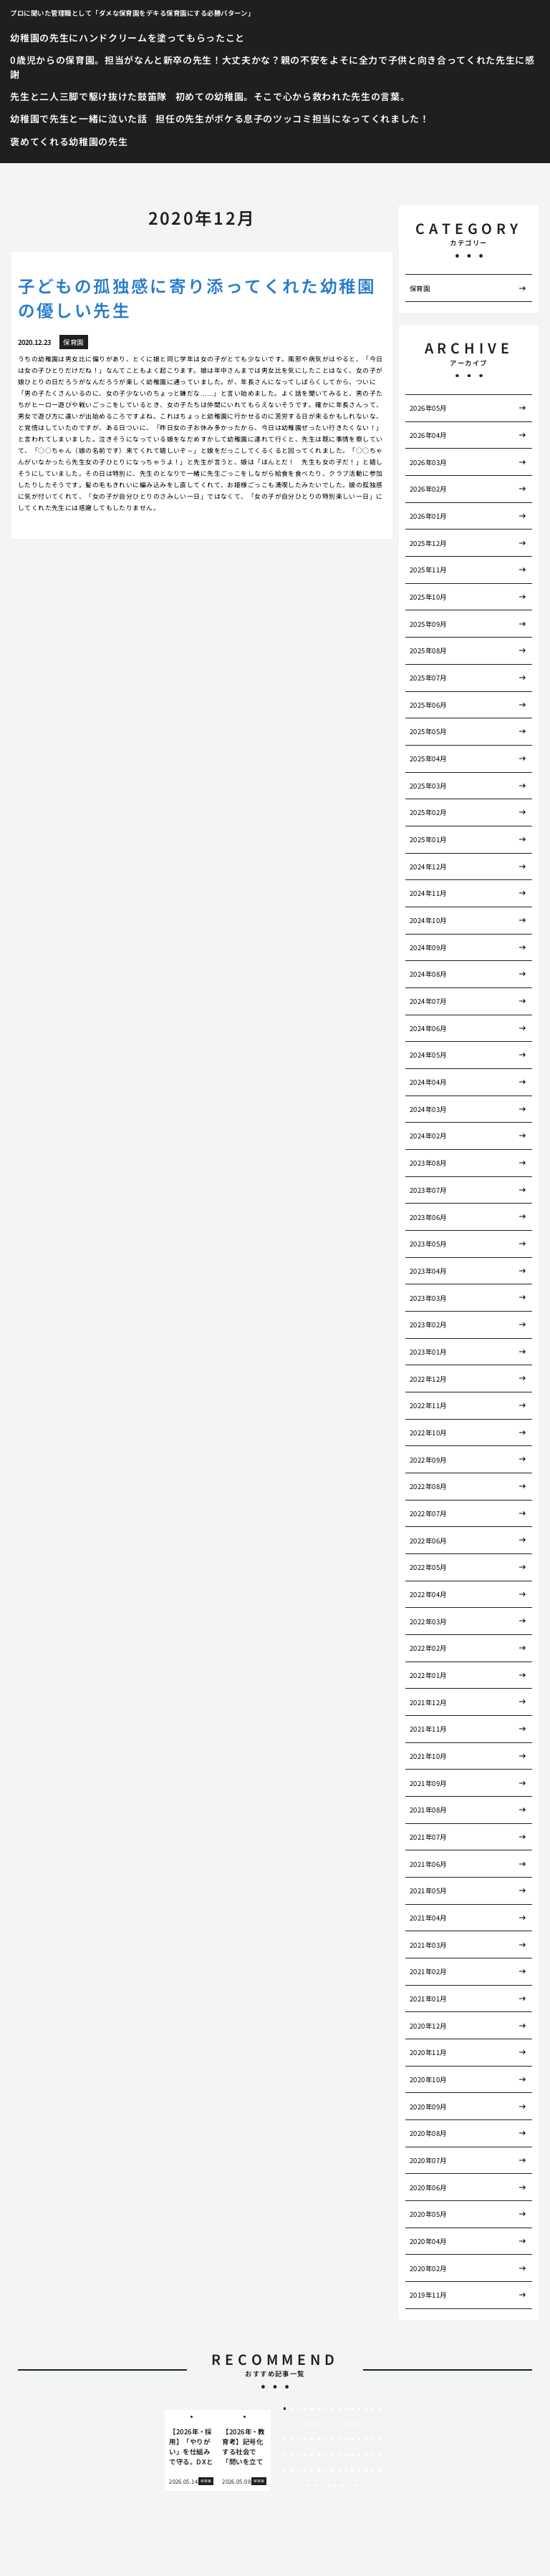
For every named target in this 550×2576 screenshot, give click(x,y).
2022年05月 (428, 1567)
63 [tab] (298, 2470)
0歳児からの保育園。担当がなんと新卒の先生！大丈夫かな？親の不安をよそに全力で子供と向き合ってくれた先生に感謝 (272, 67)
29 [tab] (373, 2424)
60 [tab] (379, 2455)
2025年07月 (428, 678)
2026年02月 (428, 489)
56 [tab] (352, 2455)
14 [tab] (373, 2408)
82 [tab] (342, 2485)
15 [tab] (379, 2408)
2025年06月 (428, 705)
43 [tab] (366, 2439)
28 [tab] (366, 2424)
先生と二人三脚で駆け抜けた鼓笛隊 (88, 96)
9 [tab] (339, 2408)
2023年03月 (428, 1298)
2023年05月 (428, 1244)
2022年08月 (428, 1486)
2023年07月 (428, 1190)
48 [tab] (298, 2455)
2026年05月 (428, 408)
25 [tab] (345, 2424)
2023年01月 (428, 1352)
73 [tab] (366, 2470)
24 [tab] (339, 2424)
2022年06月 (428, 1541)
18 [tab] (298, 2424)
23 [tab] (332, 2424)
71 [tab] (352, 2470)
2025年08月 (428, 650)
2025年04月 (428, 758)
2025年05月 (428, 731)
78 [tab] (315, 2485)
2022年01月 (428, 1675)
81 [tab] (335, 2485)
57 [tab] (359, 2455)
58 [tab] (366, 2455)
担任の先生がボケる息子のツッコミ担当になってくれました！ (292, 118)
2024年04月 (428, 1082)
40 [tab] (345, 2439)
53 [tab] (332, 2455)
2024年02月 (428, 1136)
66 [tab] (318, 2470)
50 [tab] (312, 2455)
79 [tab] (322, 2485)
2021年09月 (428, 1783)
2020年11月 (428, 2052)
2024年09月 (428, 947)
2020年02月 (428, 2268)
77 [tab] (308, 2485)
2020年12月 (428, 2026)
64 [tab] (305, 2470)
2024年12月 (428, 867)
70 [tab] (345, 2470)
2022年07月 (428, 1513)
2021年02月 (428, 1971)
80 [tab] (328, 2485)
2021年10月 (428, 1756)
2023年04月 (428, 1271)
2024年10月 (428, 920)
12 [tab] (359, 2408)
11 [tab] (352, 2408)
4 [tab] (305, 2408)
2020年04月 (428, 2241)
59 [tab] (373, 2455)
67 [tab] (325, 2470)
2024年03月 (428, 1109)
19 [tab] (305, 2424)
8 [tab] (332, 2408)
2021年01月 (428, 1999)
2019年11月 (428, 2295)
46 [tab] (285, 2455)
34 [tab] (305, 2439)
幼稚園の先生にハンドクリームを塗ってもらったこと (127, 37)
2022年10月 (428, 1433)
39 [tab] (339, 2439)
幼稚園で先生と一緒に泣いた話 (78, 118)
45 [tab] (379, 2439)
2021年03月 (428, 1945)
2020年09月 (428, 2107)
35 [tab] (312, 2439)
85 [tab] (363, 2485)
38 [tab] (332, 2439)
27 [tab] (359, 2424)
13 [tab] (366, 2408)
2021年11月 (428, 1729)
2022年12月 (428, 1379)
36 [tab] (318, 2439)
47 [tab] (291, 2455)
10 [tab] (345, 2408)
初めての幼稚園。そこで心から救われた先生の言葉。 (292, 96)
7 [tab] (325, 2408)
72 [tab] (359, 2470)
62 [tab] (291, 2470)
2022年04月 (428, 1594)
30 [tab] (379, 2424)
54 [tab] (339, 2455)
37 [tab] (325, 2439)
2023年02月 (428, 1324)
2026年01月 (428, 516)
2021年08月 (428, 1810)
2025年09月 (428, 624)
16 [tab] (285, 2424)
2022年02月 (428, 1648)
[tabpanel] (191, 2451)
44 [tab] (373, 2439)
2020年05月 (428, 2214)
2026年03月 (428, 462)
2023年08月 (428, 1163)
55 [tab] (345, 2455)
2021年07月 (428, 1837)
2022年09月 (428, 1460)
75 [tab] (379, 2470)
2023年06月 (428, 1217)
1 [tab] (285, 2408)
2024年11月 (428, 893)
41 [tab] (352, 2439)
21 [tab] (318, 2424)
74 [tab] (373, 2470)
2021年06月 (428, 1864)
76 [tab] (302, 2485)
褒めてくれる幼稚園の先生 (68, 141)
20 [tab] (312, 2424)
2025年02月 (428, 812)
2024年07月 (428, 1001)
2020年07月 (428, 2160)
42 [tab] (359, 2439)
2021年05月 (428, 1890)
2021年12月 (428, 1702)
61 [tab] (285, 2470)
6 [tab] (318, 2408)
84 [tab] (355, 2485)
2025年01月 (428, 839)
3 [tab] (298, 2408)
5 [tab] (312, 2408)
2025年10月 (428, 597)
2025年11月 (428, 570)
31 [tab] (285, 2439)
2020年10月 (428, 2079)
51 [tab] (318, 2455)
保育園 (420, 288)
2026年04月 (428, 435)
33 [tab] (298, 2439)
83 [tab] (349, 2485)
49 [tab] (305, 2455)
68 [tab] (332, 2470)
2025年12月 (428, 543)
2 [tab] (292, 2408)
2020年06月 (428, 2187)
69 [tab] (339, 2470)
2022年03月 (428, 1621)
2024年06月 (428, 1028)
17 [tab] (291, 2424)
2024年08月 (428, 974)
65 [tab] (312, 2470)
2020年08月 (428, 2133)
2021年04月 (428, 1918)
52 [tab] (325, 2455)
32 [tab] (291, 2439)
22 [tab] (325, 2424)
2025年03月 (428, 786)
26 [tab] (352, 2424)
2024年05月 (428, 1055)
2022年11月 (428, 1405)
